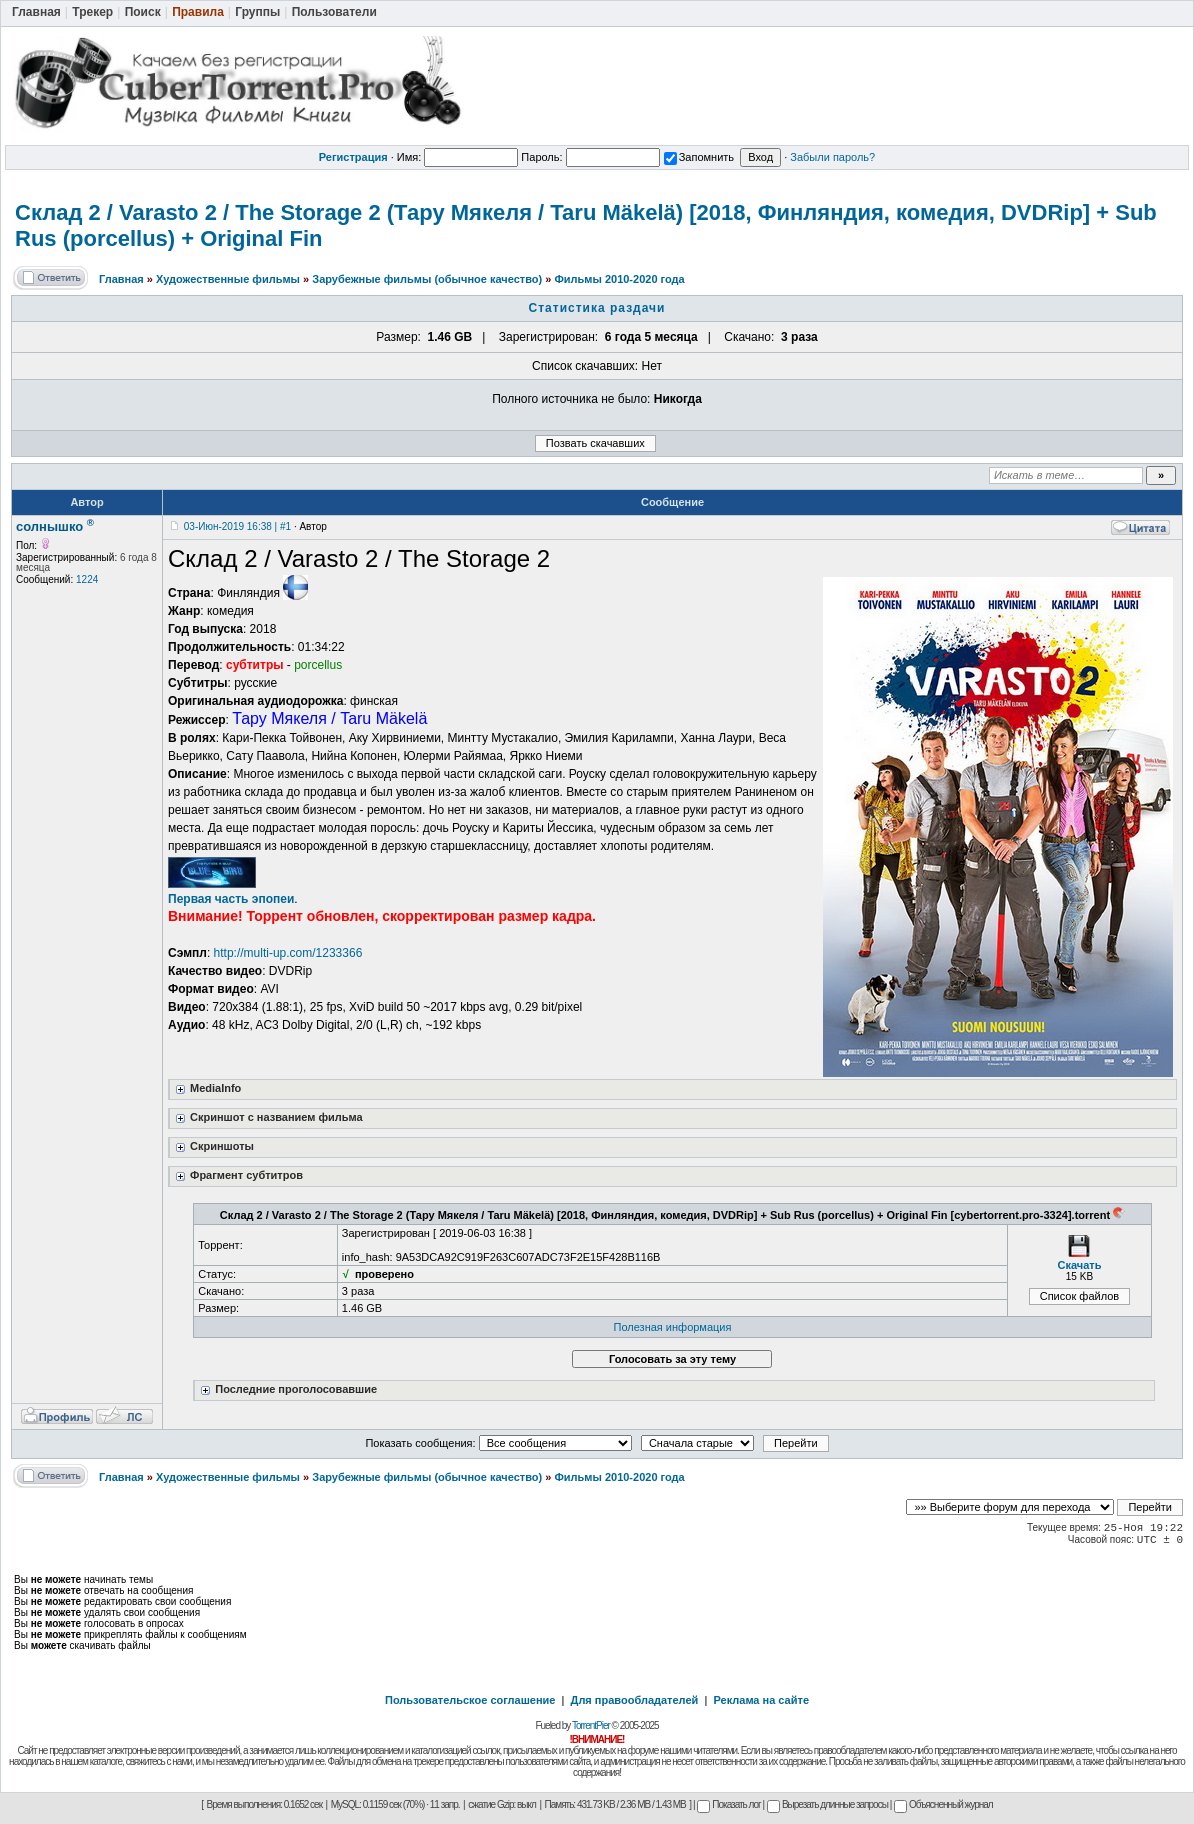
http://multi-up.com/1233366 (288, 953)
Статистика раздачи (597, 308)
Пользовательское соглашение (470, 1700)
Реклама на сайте (761, 1700)
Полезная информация (673, 1327)
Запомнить (699, 157)
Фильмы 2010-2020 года (619, 279)
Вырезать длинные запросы (827, 1804)
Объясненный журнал (943, 1804)
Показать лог (728, 1804)
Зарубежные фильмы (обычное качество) (427, 279)
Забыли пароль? (832, 157)
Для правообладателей (635, 1700)
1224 (87, 579)
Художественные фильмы (228, 279)
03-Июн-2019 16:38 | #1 (237, 526)
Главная (121, 279)
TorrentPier (591, 1725)
